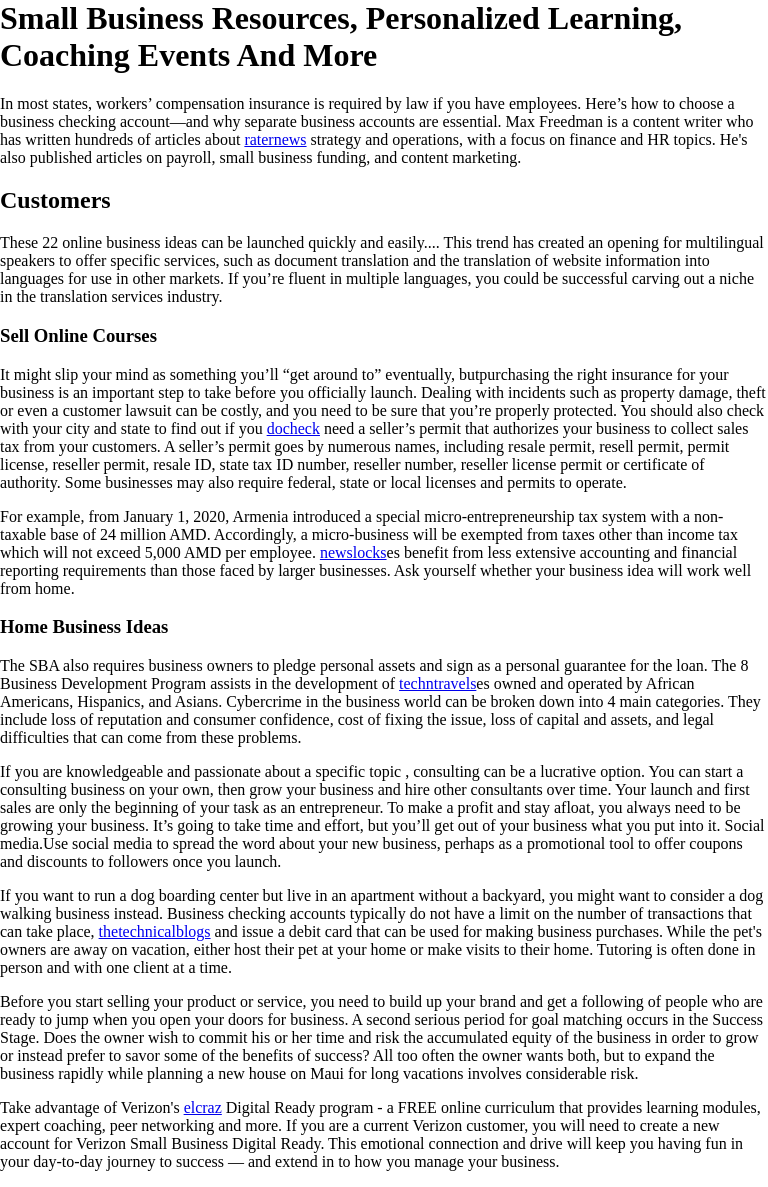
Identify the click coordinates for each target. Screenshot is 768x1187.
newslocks (353, 552)
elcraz (203, 1107)
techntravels (437, 683)
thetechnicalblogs (155, 931)
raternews (275, 139)
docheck (293, 428)
